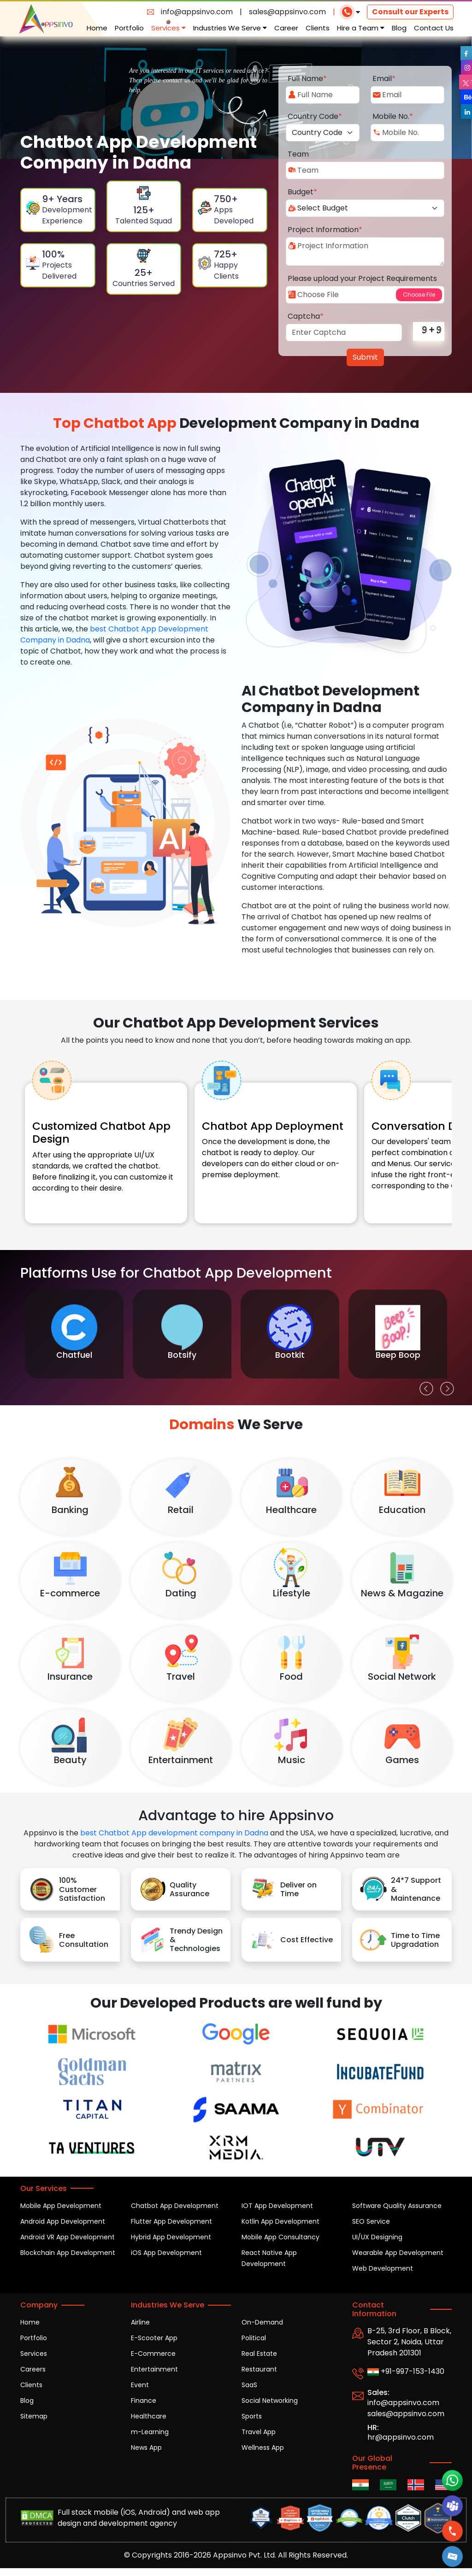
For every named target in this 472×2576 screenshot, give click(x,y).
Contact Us (434, 28)
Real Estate (259, 2353)
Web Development (382, 2268)
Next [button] (444, 1386)
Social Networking (270, 2400)
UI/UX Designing (377, 2237)
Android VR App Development (67, 2237)
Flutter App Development (171, 2221)
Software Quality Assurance (397, 2205)
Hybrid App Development (171, 2237)
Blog (399, 28)
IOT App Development (277, 2205)
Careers (33, 2369)
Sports (252, 2416)
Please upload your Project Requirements (362, 278)
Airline (140, 2322)
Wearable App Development (397, 2252)
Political (254, 2337)
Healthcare (148, 2416)
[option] (74, 1334)
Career (286, 28)
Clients (318, 28)
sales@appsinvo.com (287, 11)
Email (383, 78)
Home (97, 28)
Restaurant (259, 2369)
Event (140, 2384)
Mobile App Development (60, 2205)
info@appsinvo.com (197, 11)
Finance (143, 2400)
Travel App (259, 2431)
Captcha (306, 316)
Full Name (307, 78)
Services (168, 28)
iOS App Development (166, 2252)
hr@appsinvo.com (400, 2437)
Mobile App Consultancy (280, 2237)
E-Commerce (153, 2353)
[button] (452, 2556)
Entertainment (154, 2369)
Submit (365, 357)
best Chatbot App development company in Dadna (174, 1833)
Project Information (325, 229)
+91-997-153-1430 (405, 2371)
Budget (302, 192)
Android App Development (62, 2221)
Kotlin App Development (280, 2221)
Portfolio (129, 28)
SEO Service (371, 2221)
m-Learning (150, 2431)
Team (298, 154)
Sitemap (33, 2416)
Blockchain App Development (67, 2252)
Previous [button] (424, 1386)
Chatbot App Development (174, 2205)
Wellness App (263, 2447)
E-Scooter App (154, 2337)
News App (146, 2447)
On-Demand (262, 2322)
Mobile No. (392, 116)
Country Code (315, 116)
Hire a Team (360, 28)
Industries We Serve (230, 28)
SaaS (249, 2384)
